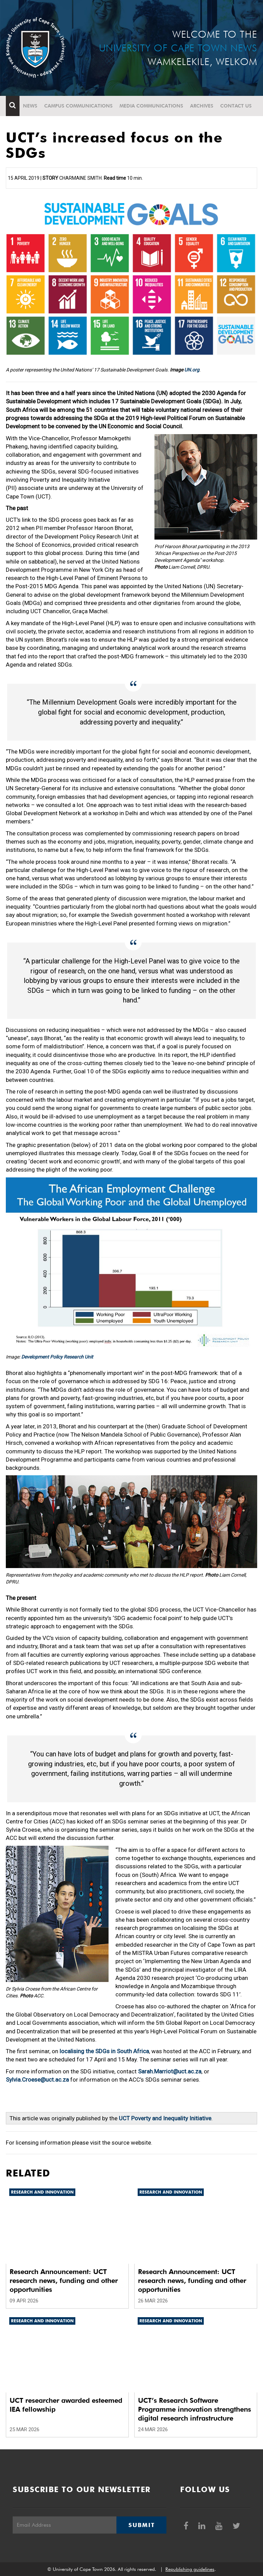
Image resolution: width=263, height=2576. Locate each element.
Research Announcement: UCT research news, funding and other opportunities (64, 2281)
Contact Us (236, 106)
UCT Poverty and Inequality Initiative (164, 2118)
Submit (141, 2525)
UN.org (191, 369)
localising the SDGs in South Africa (104, 2051)
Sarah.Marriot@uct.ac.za (169, 2071)
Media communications (151, 106)
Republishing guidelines (189, 2569)
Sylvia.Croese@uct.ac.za (37, 2079)
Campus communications (78, 106)
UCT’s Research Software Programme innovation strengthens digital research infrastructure (194, 2409)
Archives (201, 106)
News (30, 106)
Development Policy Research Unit (57, 1357)
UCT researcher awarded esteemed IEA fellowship (66, 2404)
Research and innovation (42, 2192)
